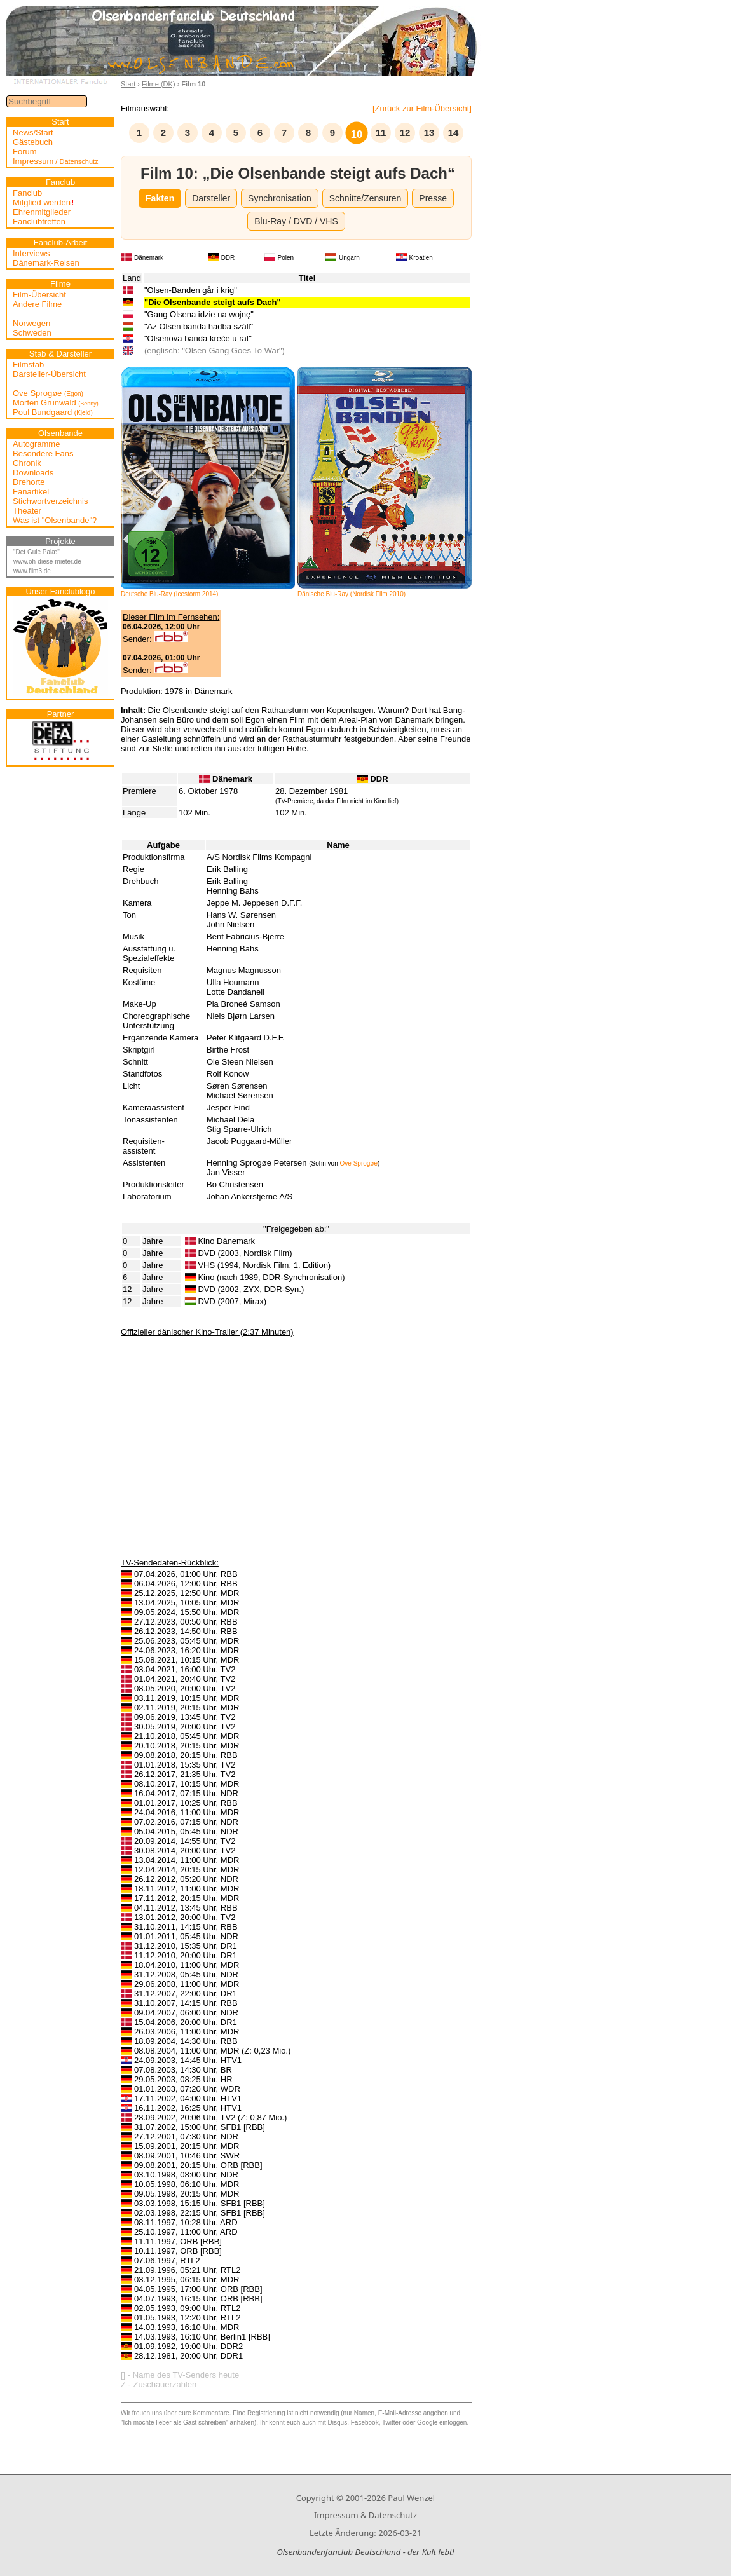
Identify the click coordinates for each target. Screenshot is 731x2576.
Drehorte (29, 482)
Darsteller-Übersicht (49, 374)
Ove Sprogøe (48, 393)
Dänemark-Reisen (46, 263)
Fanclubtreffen (39, 221)
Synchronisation (279, 198)
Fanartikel (31, 491)
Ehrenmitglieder (42, 212)
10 (356, 134)
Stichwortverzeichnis (50, 501)
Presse (433, 198)
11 (381, 132)
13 (429, 132)
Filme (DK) (158, 84)
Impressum (56, 161)
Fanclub (27, 193)
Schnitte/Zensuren (365, 198)
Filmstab (28, 364)
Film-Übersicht (39, 294)
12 (405, 132)
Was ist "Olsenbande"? (55, 520)
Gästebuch (33, 142)
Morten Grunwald (56, 402)
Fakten (160, 198)
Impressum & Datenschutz (365, 2515)
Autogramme (36, 444)
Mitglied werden (43, 202)
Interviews (31, 253)
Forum (25, 151)
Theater (27, 510)
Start (128, 84)
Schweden (32, 332)
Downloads (33, 472)
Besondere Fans (43, 453)
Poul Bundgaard (53, 412)
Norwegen (31, 323)
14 (453, 132)
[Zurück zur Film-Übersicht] (422, 108)
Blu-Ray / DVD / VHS (296, 221)
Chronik (27, 463)
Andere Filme (37, 304)
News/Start (33, 132)
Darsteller (211, 198)
